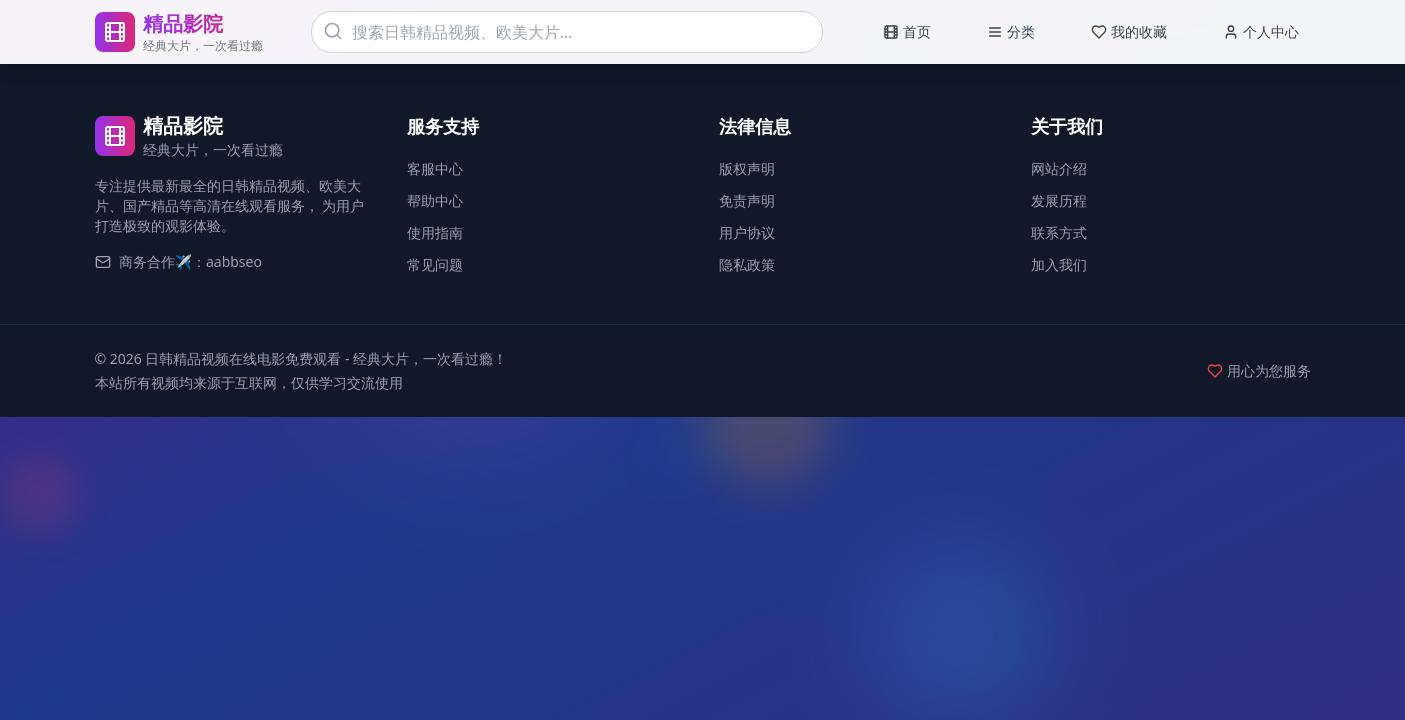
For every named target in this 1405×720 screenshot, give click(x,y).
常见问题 (435, 264)
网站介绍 (1059, 168)
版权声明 (747, 168)
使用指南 (435, 232)
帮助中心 (435, 200)
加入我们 (1059, 264)
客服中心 (435, 168)
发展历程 (1059, 200)
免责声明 (747, 200)
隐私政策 (747, 264)
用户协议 (747, 232)
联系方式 (1059, 232)
